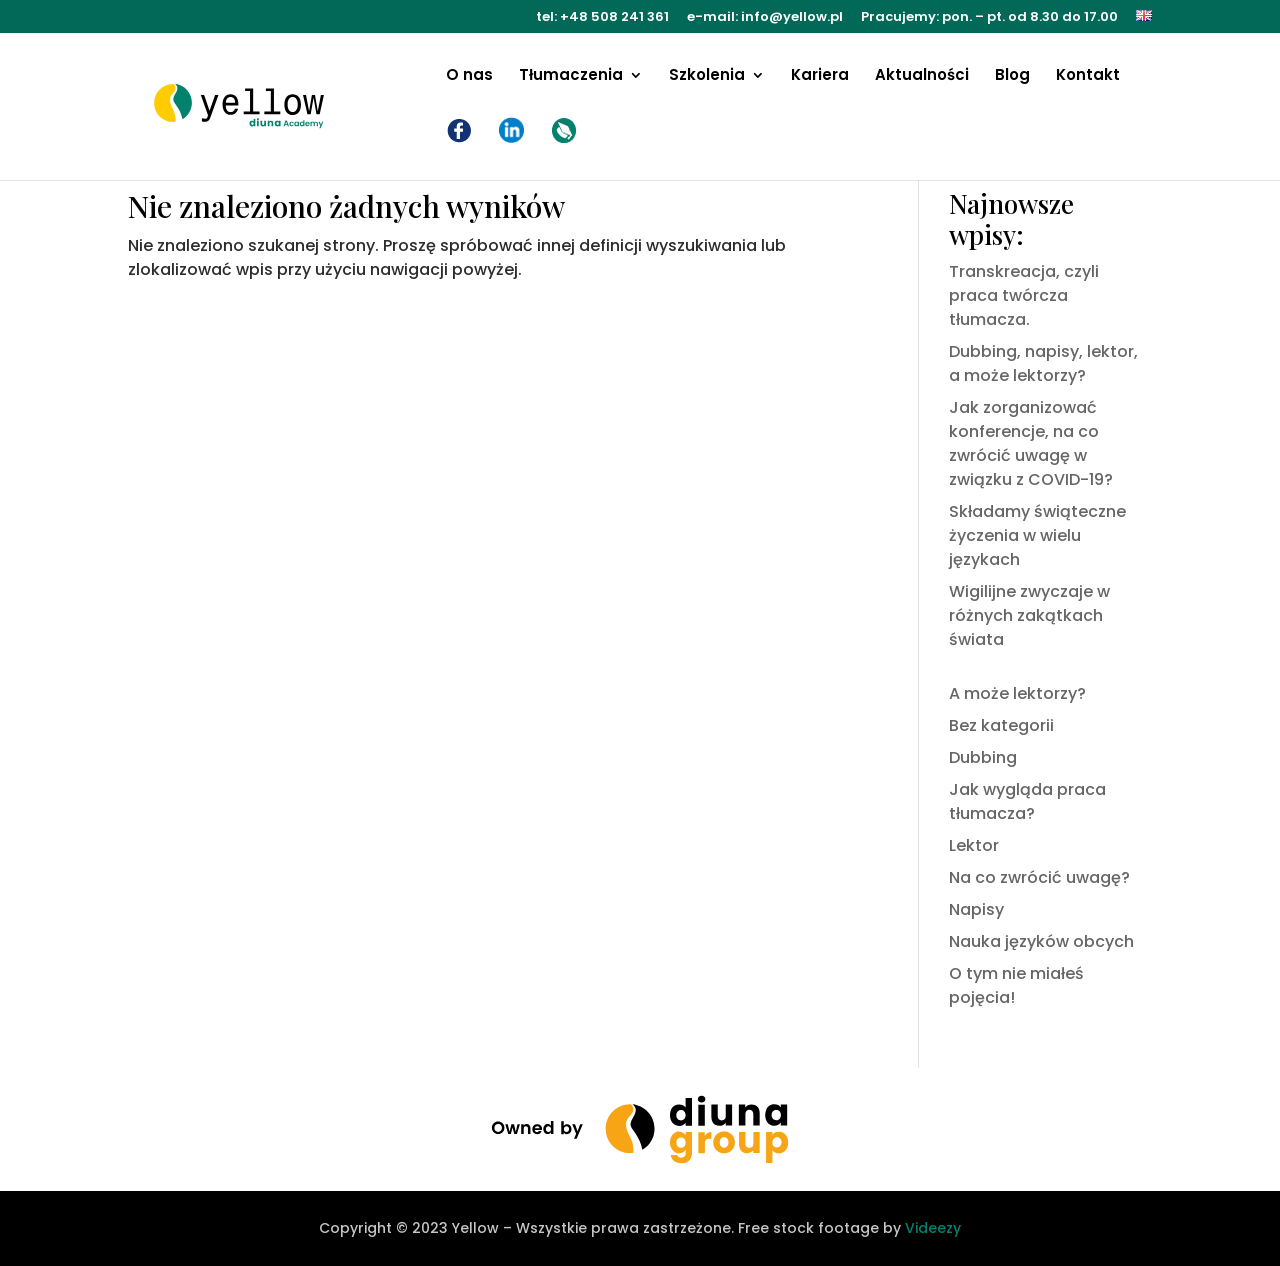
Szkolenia (707, 76)
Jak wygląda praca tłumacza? (1027, 801)
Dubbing (983, 757)
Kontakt (1088, 76)
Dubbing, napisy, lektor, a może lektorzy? (1043, 363)
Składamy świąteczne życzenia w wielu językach (1037, 535)
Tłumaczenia (571, 76)
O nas (469, 76)
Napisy (976, 909)
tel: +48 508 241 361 (602, 18)
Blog (1012, 76)
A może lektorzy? (1017, 693)
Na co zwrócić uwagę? (1039, 877)
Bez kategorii (1001, 725)
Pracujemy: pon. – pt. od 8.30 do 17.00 (989, 18)
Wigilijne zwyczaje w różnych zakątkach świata (1029, 615)
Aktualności (922, 76)
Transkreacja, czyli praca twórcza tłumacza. (1024, 295)
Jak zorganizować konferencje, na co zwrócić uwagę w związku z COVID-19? (1031, 443)
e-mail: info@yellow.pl (765, 18)
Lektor (974, 845)
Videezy (933, 1228)
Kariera (820, 76)
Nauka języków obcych (1041, 941)
